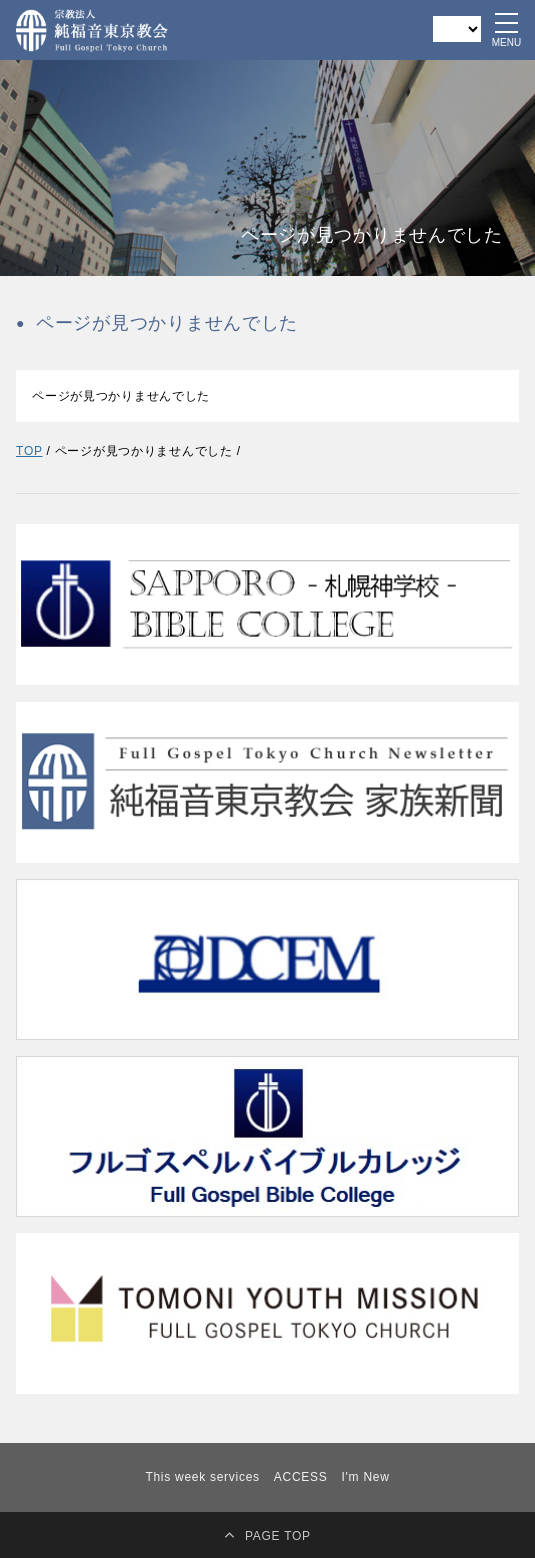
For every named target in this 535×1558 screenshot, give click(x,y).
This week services (202, 1477)
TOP (29, 451)
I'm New (366, 1477)
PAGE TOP (278, 1536)
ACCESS (301, 1477)
